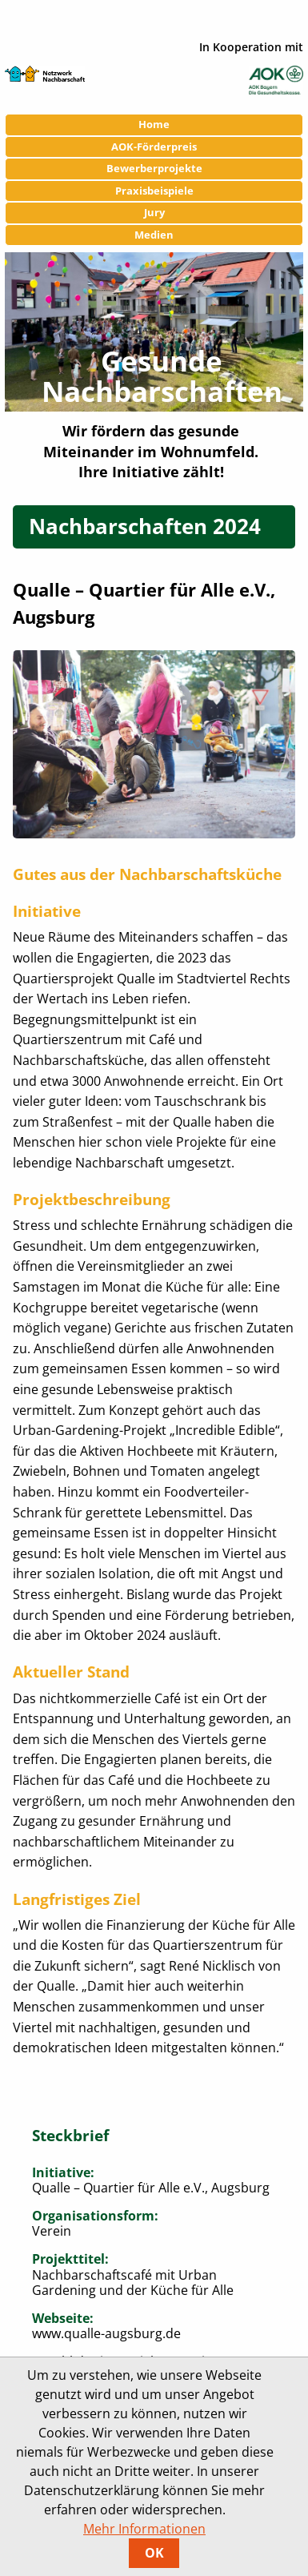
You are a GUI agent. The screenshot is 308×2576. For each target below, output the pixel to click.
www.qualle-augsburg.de (106, 2333)
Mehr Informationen (144, 2529)
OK (154, 2553)
